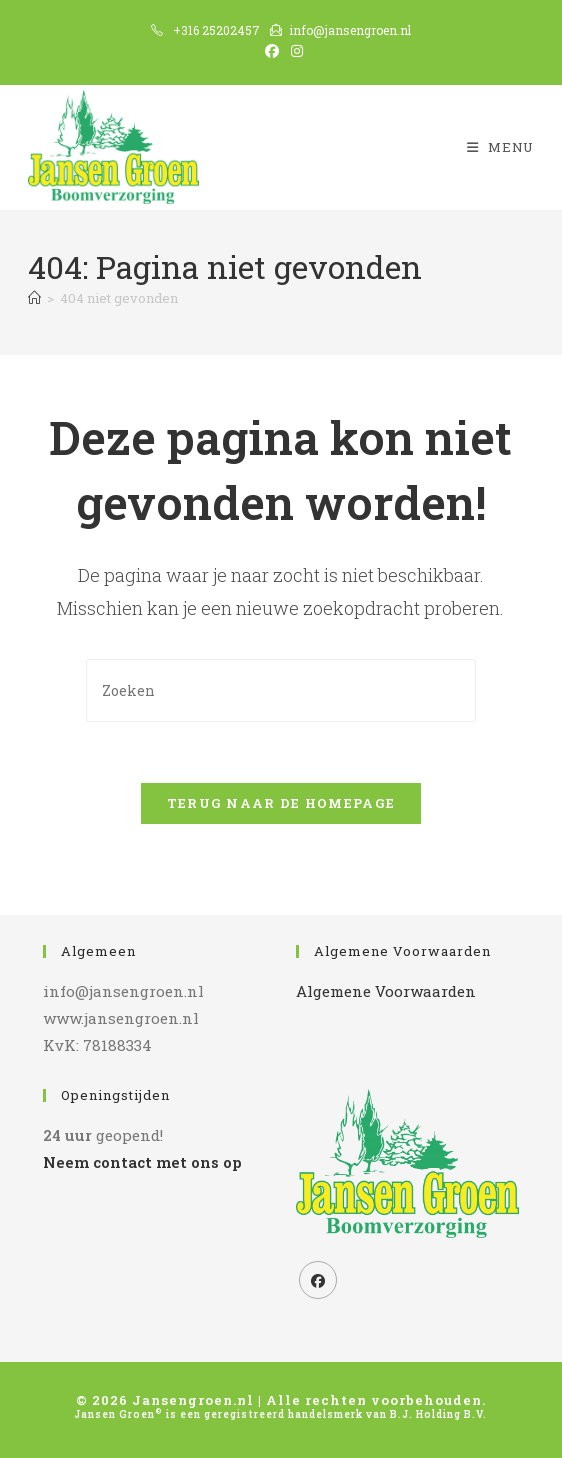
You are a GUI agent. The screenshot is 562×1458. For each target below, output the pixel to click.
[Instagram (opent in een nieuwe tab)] (294, 51)
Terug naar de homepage (281, 803)
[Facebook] (318, 1280)
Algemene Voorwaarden (386, 991)
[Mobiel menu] (500, 147)
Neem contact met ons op (142, 1162)
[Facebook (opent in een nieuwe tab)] (272, 51)
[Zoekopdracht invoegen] (281, 690)
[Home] (34, 298)
